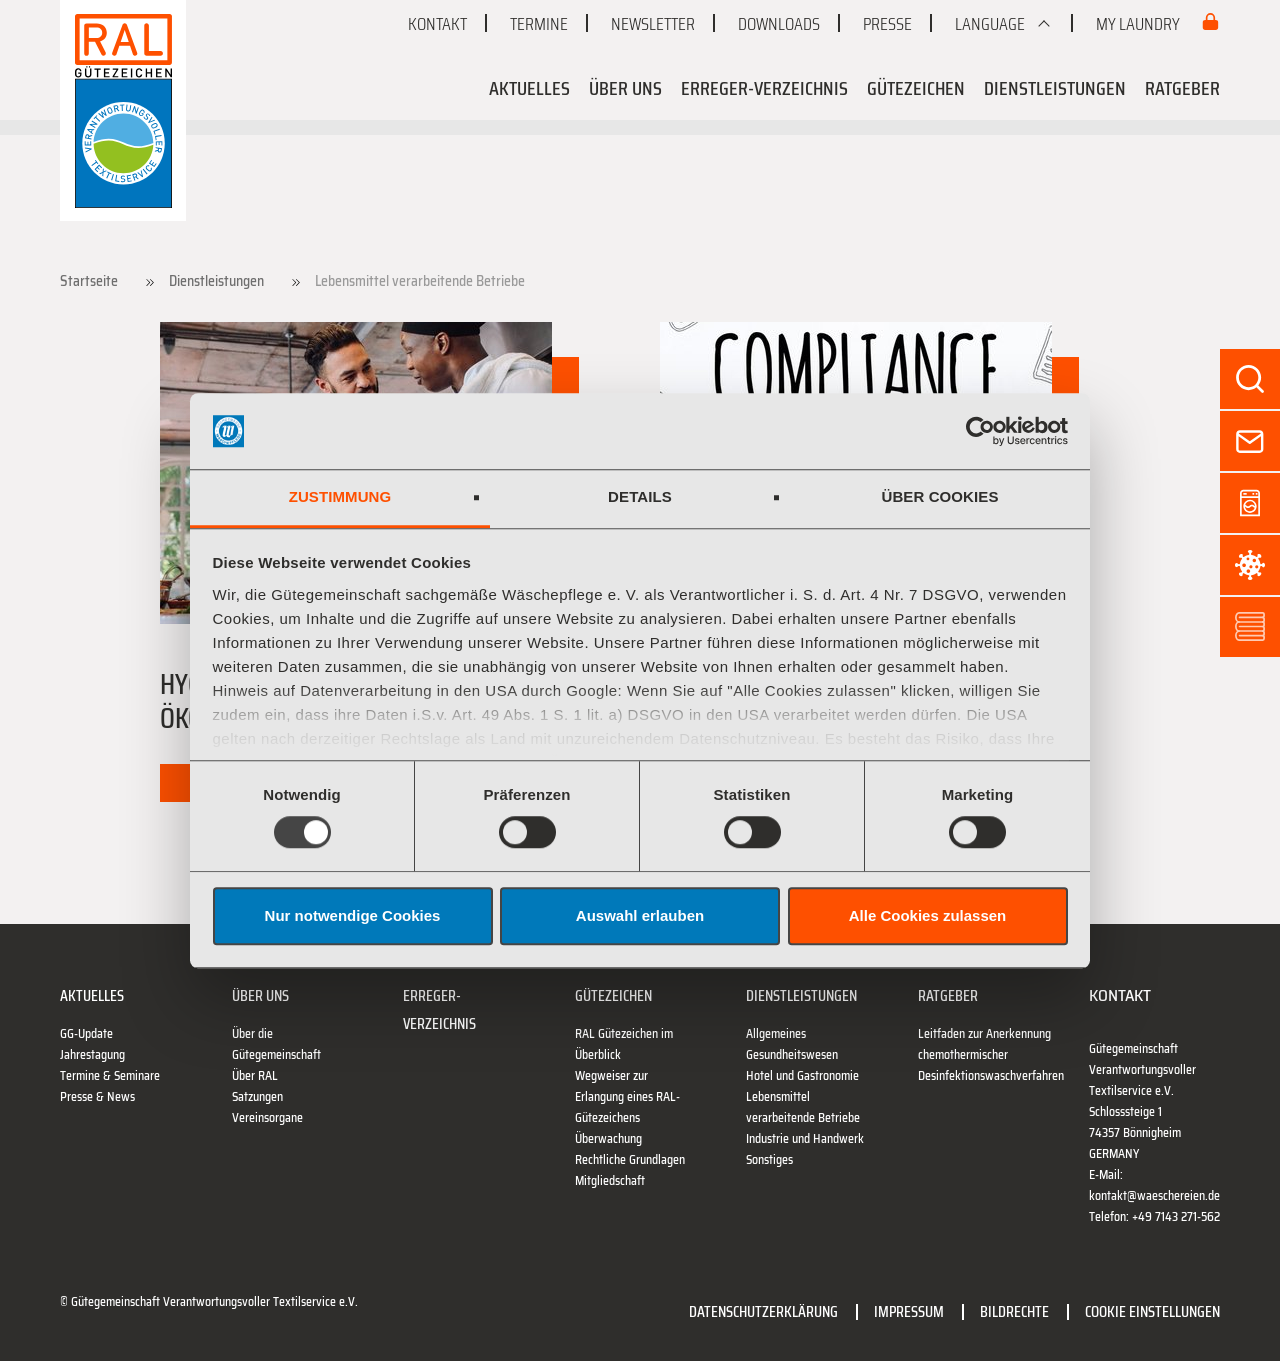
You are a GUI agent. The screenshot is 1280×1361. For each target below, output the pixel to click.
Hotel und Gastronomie (802, 1075)
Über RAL (255, 1075)
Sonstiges (769, 1159)
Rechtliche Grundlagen (630, 1159)
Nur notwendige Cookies (353, 915)
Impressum (909, 1311)
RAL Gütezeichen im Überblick (624, 1044)
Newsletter (653, 24)
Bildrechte (1014, 1311)
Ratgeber (1182, 88)
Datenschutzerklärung (763, 1311)
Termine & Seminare (110, 1075)
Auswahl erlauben (640, 915)
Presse (887, 24)
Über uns (625, 88)
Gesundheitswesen (792, 1054)
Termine (539, 24)
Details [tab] (640, 497)
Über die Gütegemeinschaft (276, 1044)
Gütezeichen (916, 88)
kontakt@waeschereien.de (1154, 1195)
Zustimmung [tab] (340, 497)
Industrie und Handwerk (805, 1138)
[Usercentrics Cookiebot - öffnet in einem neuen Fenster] (980, 431)
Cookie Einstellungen (1152, 1311)
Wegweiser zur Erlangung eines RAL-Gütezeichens (627, 1096)
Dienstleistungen (1055, 88)
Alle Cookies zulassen (928, 915)
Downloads (779, 24)
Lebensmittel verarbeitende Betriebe (803, 1107)
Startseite (89, 281)
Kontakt (437, 24)
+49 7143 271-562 (1176, 1216)
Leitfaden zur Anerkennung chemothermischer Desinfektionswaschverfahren (991, 1054)
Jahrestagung (92, 1054)
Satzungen (257, 1096)
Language (990, 24)
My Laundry (1139, 24)
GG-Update (86, 1033)
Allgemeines (776, 1033)
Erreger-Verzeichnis (764, 88)
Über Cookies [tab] (939, 497)
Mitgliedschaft (610, 1180)
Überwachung (608, 1138)
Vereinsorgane (267, 1117)
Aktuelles (529, 88)
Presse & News (97, 1096)
